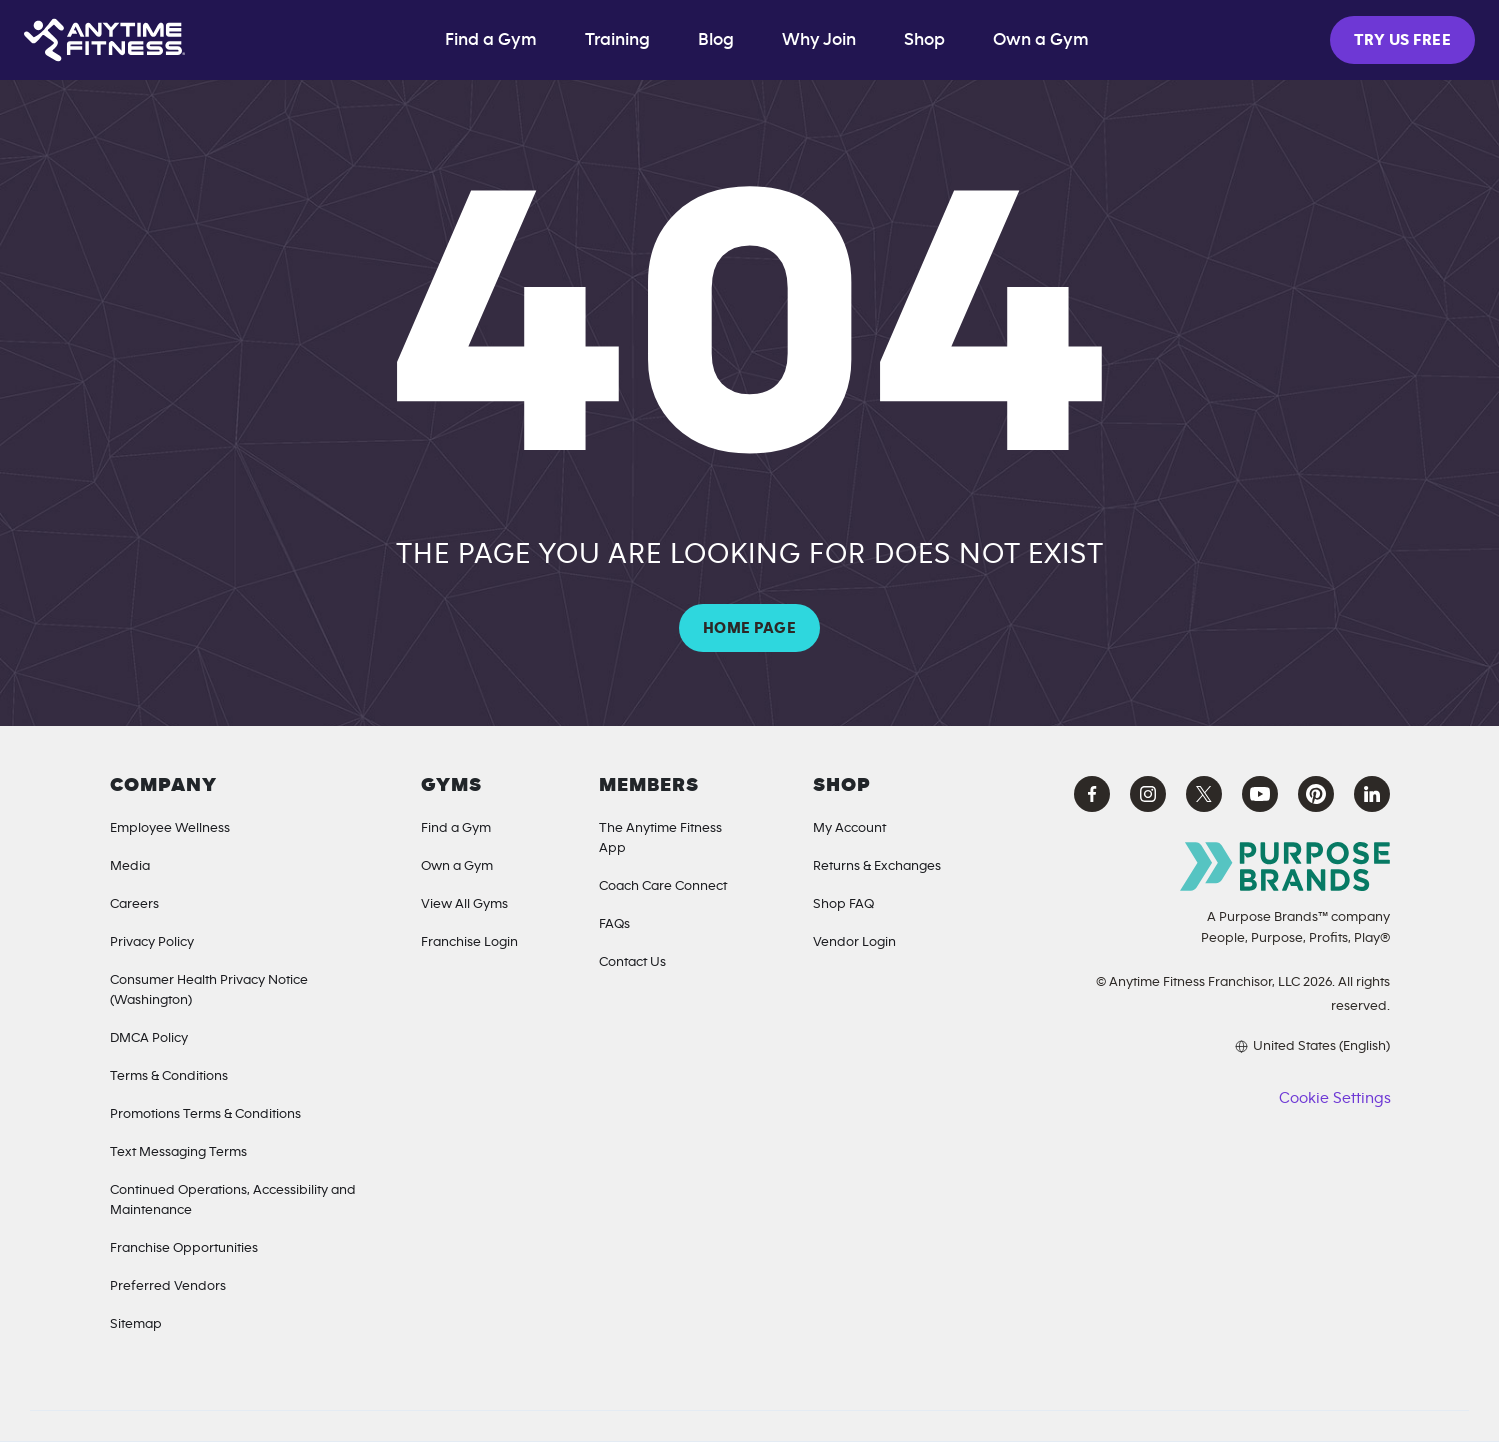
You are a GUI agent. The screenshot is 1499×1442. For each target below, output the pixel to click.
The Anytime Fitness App (660, 838)
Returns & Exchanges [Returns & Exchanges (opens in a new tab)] (877, 866)
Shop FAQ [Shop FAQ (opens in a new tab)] (843, 904)
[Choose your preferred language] (1226, 1046)
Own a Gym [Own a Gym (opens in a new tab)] (1041, 40)
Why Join (819, 40)
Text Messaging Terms (178, 1152)
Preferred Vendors (168, 1286)
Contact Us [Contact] (632, 962)
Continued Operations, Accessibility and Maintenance (233, 1200)
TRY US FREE (1402, 40)
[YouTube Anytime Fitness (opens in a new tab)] (1260, 794)
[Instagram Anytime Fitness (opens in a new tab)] (1148, 794)
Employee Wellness (170, 828)
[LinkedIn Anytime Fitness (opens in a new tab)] (1372, 794)
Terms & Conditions (169, 1076)
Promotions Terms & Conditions (205, 1114)
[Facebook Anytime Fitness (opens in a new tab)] (1092, 794)
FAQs (614, 924)
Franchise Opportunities (184, 1248)
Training (617, 40)
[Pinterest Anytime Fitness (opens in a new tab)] (1316, 794)
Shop (924, 40)
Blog (716, 40)
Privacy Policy (152, 942)
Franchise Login (469, 942)
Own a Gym (457, 866)
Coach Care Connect (663, 886)
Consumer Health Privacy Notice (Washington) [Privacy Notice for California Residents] (209, 990)
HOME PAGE (749, 628)
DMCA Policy (149, 1038)
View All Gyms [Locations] (464, 904)
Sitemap (136, 1324)
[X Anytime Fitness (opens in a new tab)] (1204, 794)
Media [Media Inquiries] (130, 866)
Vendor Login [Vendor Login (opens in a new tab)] (854, 942)
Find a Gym (491, 40)
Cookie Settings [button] (1334, 1098)
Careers (134, 904)
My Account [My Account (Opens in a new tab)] (849, 828)
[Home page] (104, 40)
